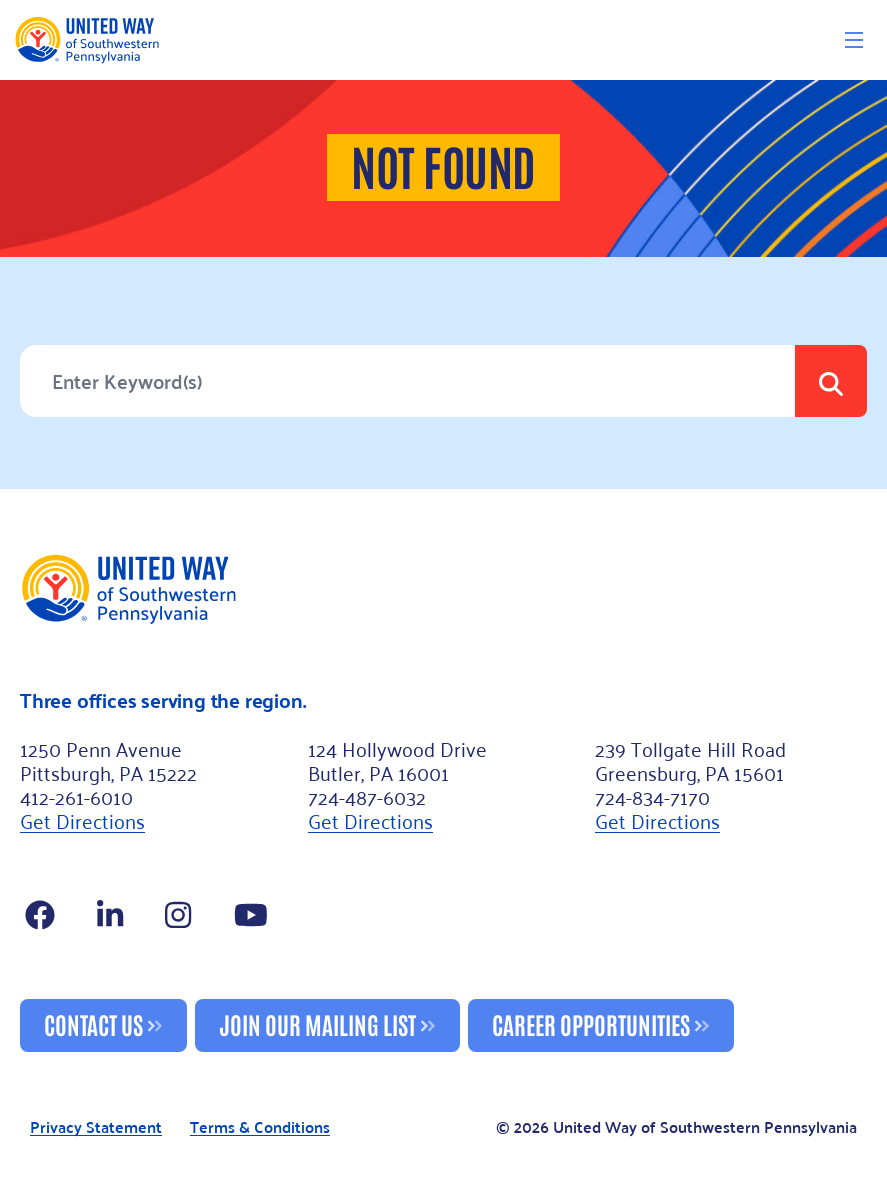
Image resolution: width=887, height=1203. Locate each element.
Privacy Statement (96, 1127)
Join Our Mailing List (317, 1023)
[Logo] (86, 39)
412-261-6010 (76, 796)
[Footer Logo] (443, 588)
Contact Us (93, 1023)
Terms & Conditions (260, 1127)
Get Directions (82, 820)
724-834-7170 (652, 796)
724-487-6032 (367, 796)
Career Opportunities (591, 1023)
